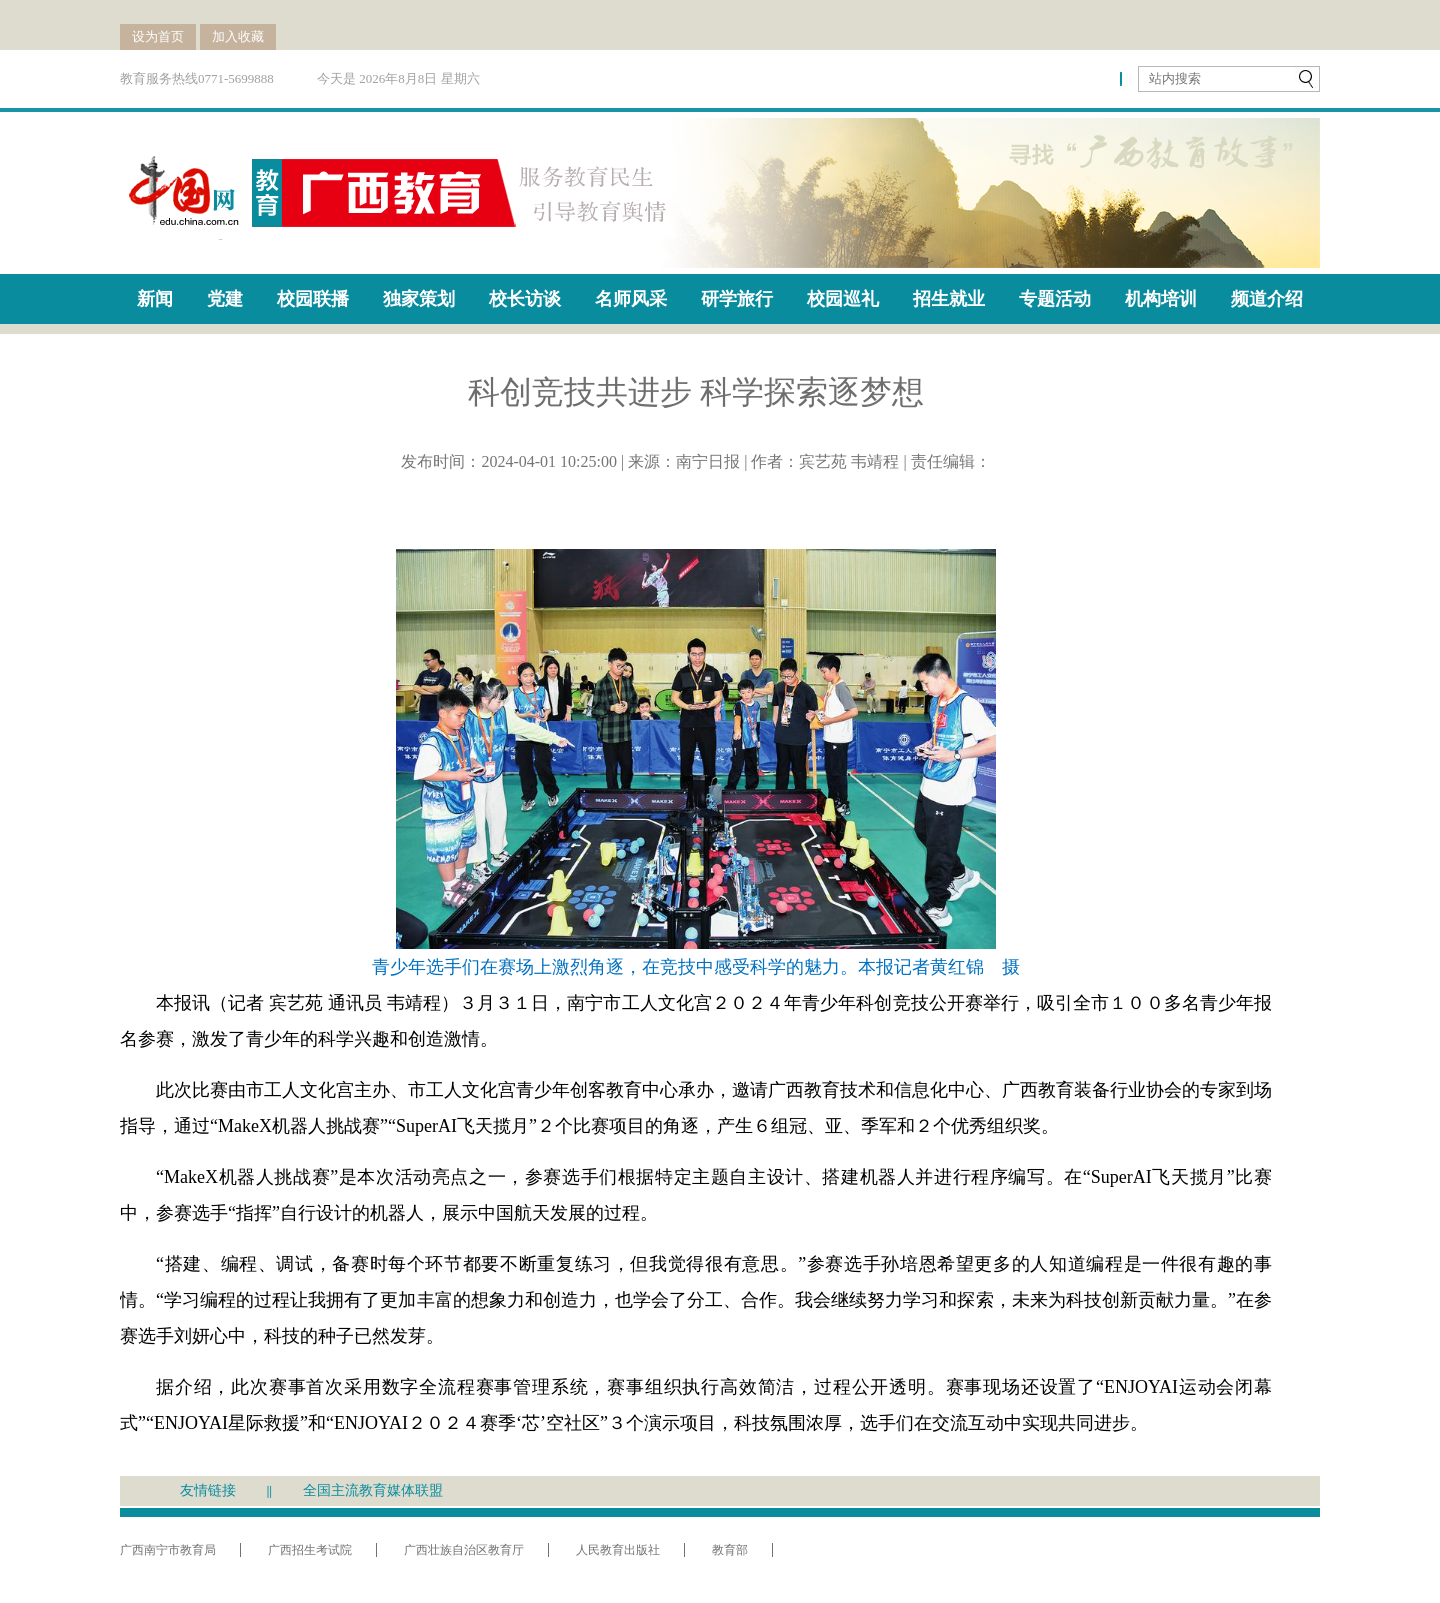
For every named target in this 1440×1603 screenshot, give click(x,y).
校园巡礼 (843, 299)
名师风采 (631, 299)
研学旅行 (737, 299)
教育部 (730, 1550)
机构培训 (1161, 299)
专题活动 (1055, 299)
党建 (225, 299)
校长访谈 (525, 299)
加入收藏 (238, 36)
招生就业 (949, 299)
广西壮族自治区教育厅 (464, 1550)
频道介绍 (1267, 299)
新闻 (155, 299)
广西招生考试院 (310, 1550)
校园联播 (313, 299)
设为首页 (158, 36)
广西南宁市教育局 (168, 1550)
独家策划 (419, 299)
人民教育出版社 (618, 1550)
